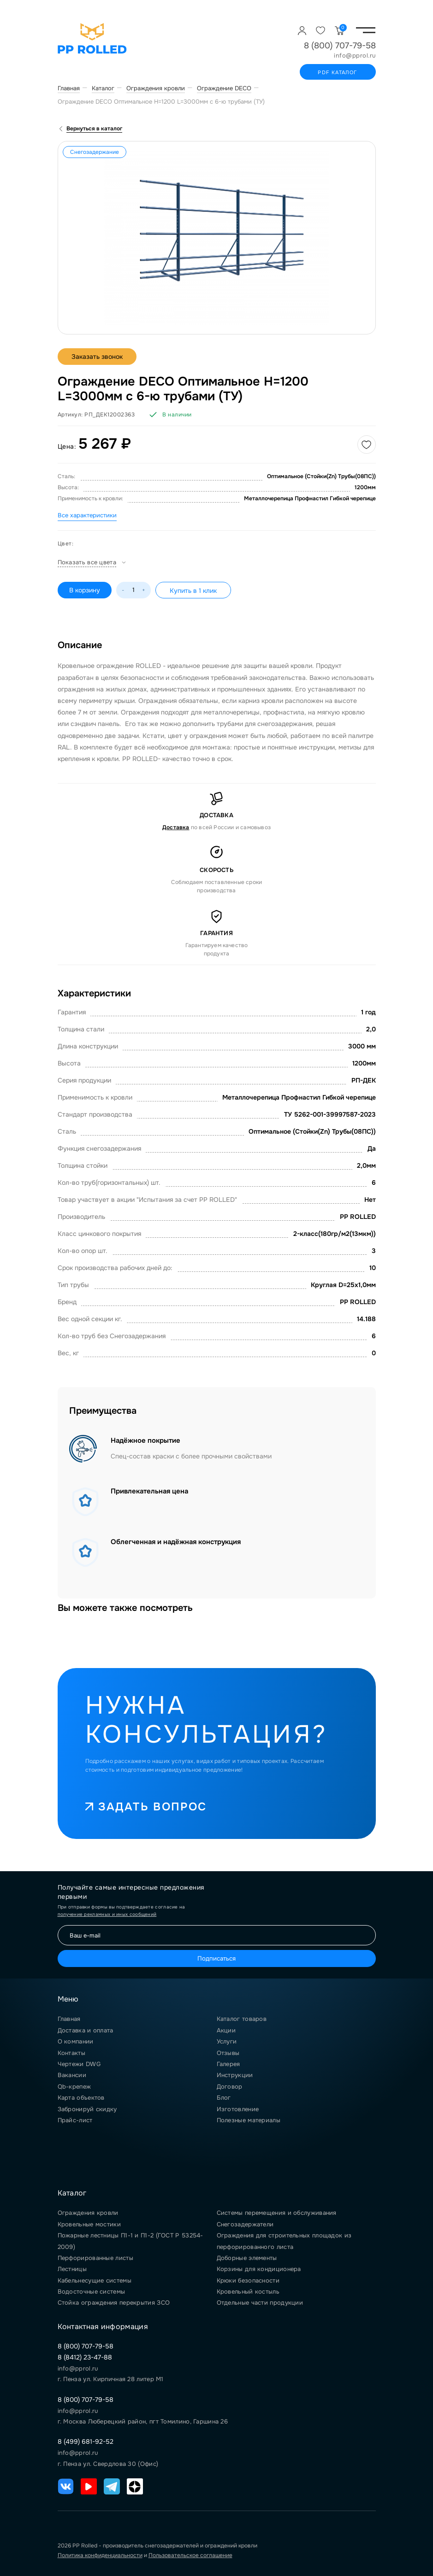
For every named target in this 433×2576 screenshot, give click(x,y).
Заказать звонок (97, 356)
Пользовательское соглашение (190, 2555)
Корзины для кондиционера (259, 2269)
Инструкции (235, 2075)
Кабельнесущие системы (94, 2280)
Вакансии (72, 2075)
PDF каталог (337, 72)
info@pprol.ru (355, 55)
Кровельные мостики (89, 2224)
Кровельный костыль (248, 2291)
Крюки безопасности (248, 2280)
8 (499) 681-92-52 (85, 2441)
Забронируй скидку (87, 2109)
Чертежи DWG (79, 2064)
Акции (226, 2030)
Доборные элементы (247, 2258)
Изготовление (238, 2109)
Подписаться (216, 1958)
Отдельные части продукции (260, 2303)
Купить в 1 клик (193, 590)
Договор (230, 2086)
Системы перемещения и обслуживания (277, 2213)
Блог (224, 2098)
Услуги (227, 2041)
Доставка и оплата (85, 2030)
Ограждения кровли (88, 2213)
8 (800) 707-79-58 (340, 46)
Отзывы (228, 2053)
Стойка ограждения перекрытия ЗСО (114, 2303)
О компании (76, 2041)
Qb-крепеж (74, 2086)
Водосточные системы (91, 2291)
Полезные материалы (248, 2120)
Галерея (228, 2064)
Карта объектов (81, 2098)
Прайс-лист (75, 2120)
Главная (69, 2019)
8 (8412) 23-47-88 (85, 2357)
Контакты (71, 2053)
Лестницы (72, 2269)
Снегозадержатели (245, 2224)
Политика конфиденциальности (100, 2555)
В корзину (84, 590)
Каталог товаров (242, 2019)
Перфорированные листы (95, 2258)
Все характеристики (87, 515)
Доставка (176, 827)
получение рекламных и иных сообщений (107, 1914)
